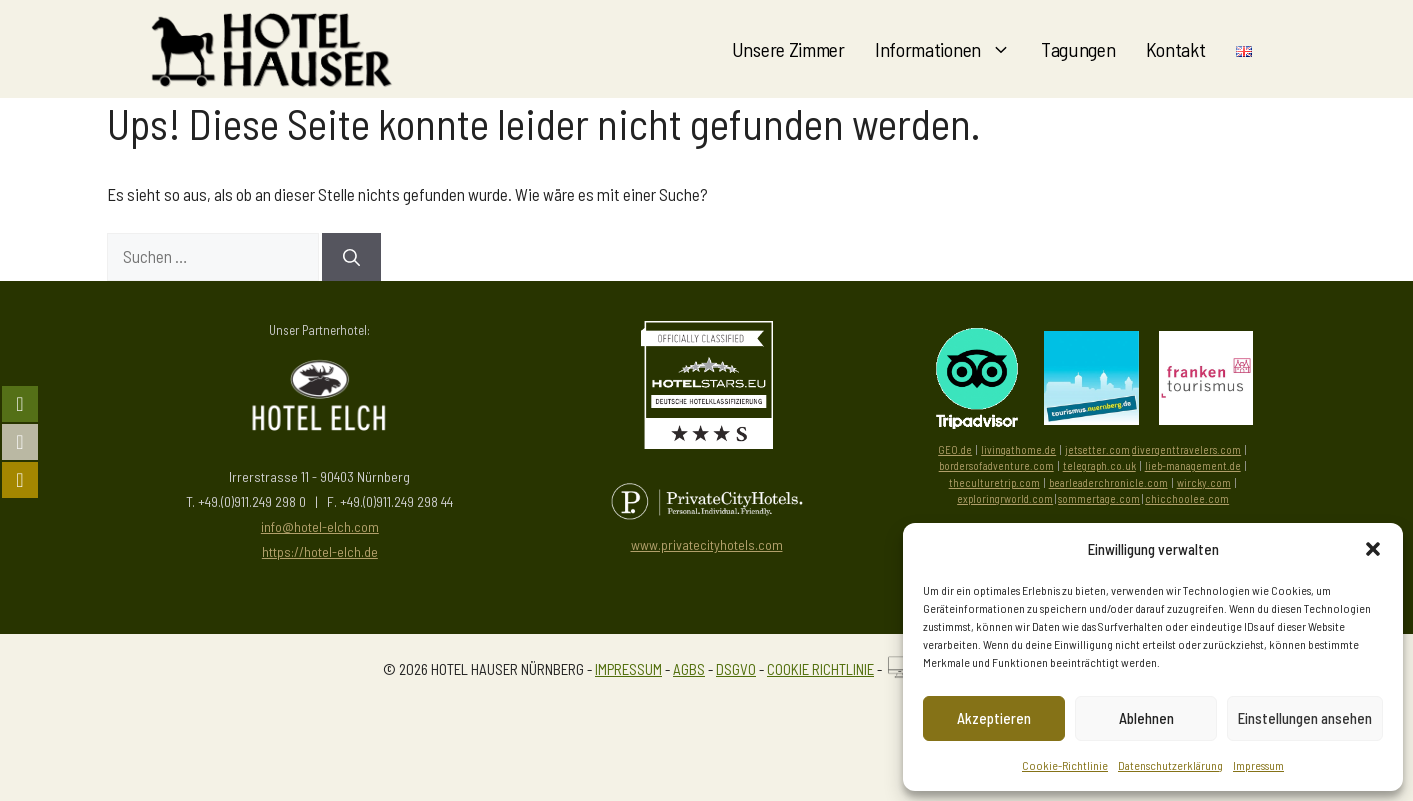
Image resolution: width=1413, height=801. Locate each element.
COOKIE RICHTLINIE (820, 669)
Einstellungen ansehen (1305, 718)
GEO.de (955, 449)
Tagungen (1078, 49)
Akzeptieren (994, 718)
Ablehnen (1146, 718)
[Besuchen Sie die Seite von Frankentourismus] (1206, 418)
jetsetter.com (1097, 449)
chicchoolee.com (1187, 498)
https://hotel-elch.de (320, 551)
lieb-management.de (1193, 465)
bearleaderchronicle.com (1108, 482)
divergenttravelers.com (1186, 449)
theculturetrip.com (994, 482)
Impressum (1258, 765)
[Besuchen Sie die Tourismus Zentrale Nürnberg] (1091, 418)
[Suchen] (351, 257)
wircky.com (1204, 482)
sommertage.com (1099, 498)
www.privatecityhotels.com (707, 544)
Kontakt (1176, 49)
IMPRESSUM (628, 669)
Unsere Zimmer (788, 49)
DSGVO (736, 669)
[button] (1373, 549)
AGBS (689, 669)
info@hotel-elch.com (320, 526)
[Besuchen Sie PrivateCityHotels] (706, 501)
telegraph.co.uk (1099, 465)
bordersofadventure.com (996, 465)
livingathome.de (1018, 449)
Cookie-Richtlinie (1065, 765)
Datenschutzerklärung (1170, 765)
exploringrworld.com (1005, 498)
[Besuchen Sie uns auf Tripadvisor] (977, 378)
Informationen (950, 49)
